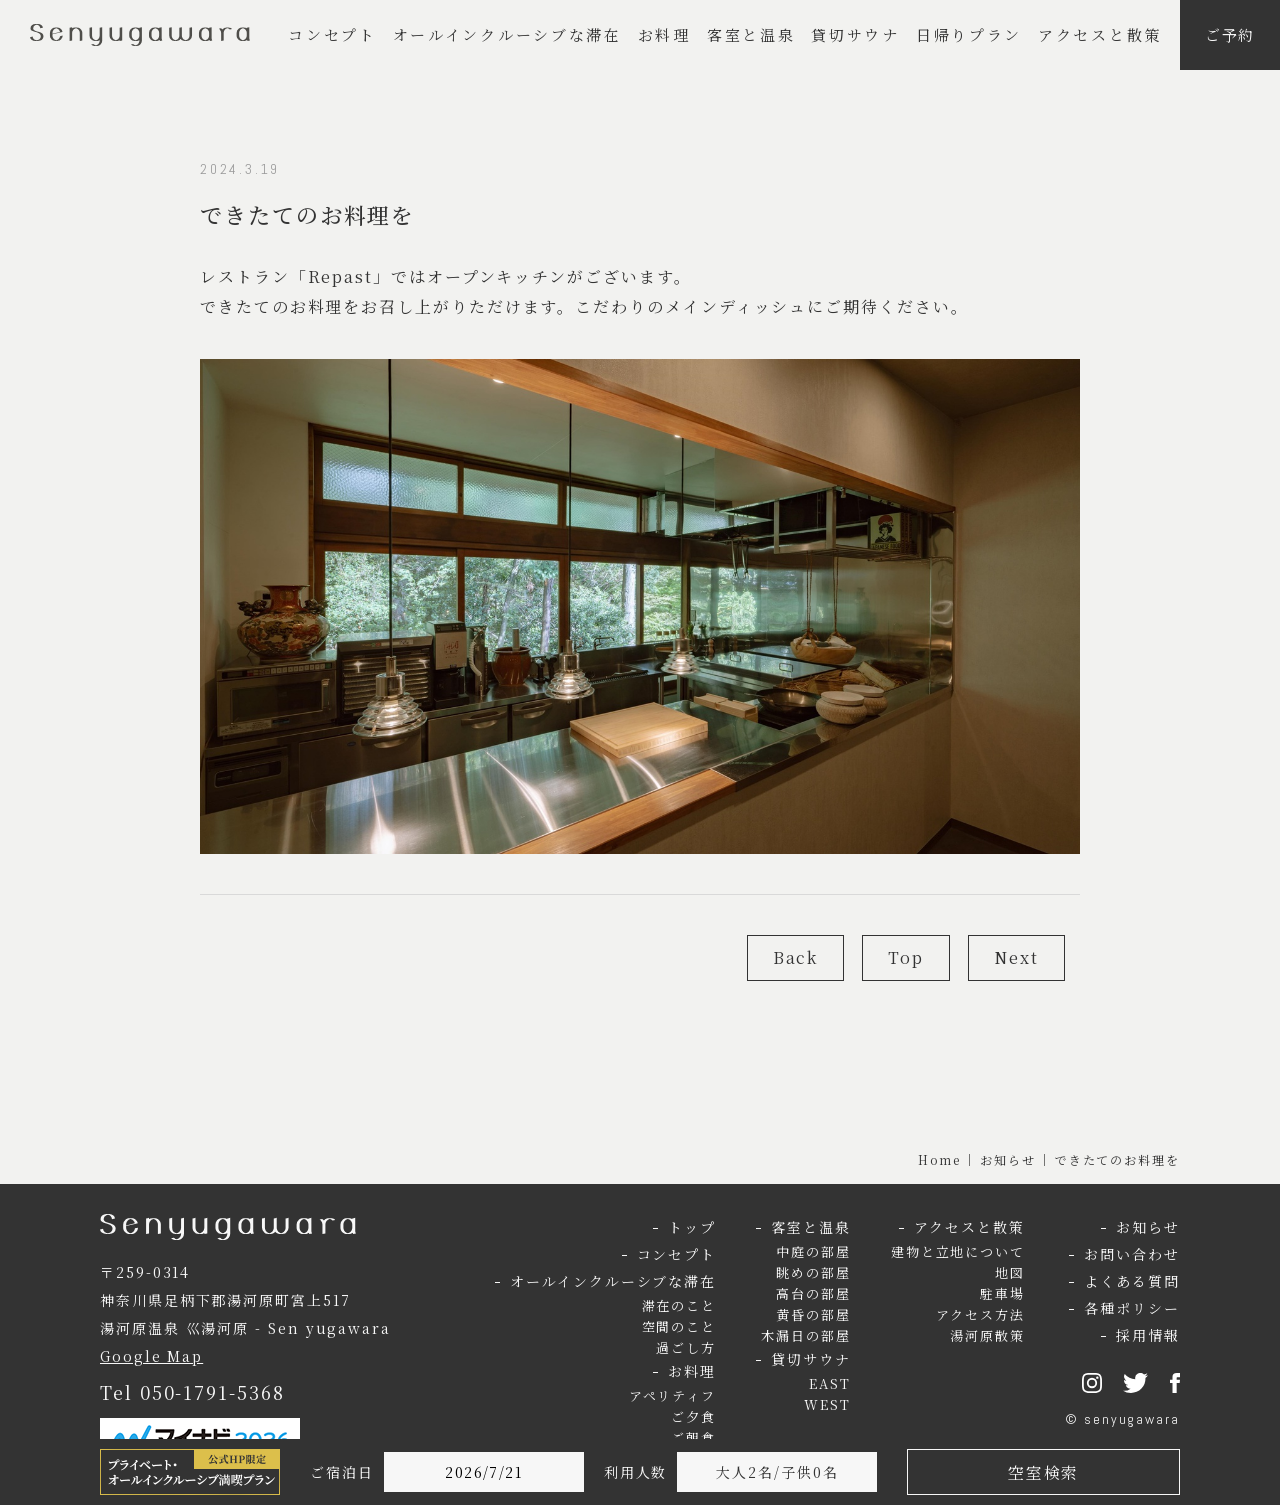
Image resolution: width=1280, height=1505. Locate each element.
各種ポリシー (1132, 1308)
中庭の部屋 (813, 1251)
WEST (827, 1404)
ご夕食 (693, 1416)
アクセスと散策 (1100, 34)
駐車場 (1002, 1293)
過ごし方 (686, 1347)
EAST (830, 1383)
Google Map (151, 1356)
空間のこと (679, 1326)
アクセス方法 (981, 1314)
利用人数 (636, 1472)
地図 (1010, 1272)
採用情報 (1148, 1335)
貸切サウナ (855, 34)
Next (1016, 957)
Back (796, 957)
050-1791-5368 (212, 1392)
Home (940, 1159)
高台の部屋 (813, 1293)
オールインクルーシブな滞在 (507, 34)
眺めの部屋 (813, 1272)
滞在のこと (679, 1305)
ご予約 (1230, 34)
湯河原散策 (987, 1335)
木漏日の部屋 (806, 1335)
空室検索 (1043, 1472)
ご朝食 (693, 1437)
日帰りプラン (969, 34)
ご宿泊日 (342, 1472)
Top (906, 957)
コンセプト (332, 34)
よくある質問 (1132, 1281)
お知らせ (1008, 1159)
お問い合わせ (1132, 1254)
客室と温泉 (751, 34)
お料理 (664, 34)
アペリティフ (673, 1395)
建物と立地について (958, 1251)
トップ (692, 1227)
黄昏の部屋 (813, 1314)
